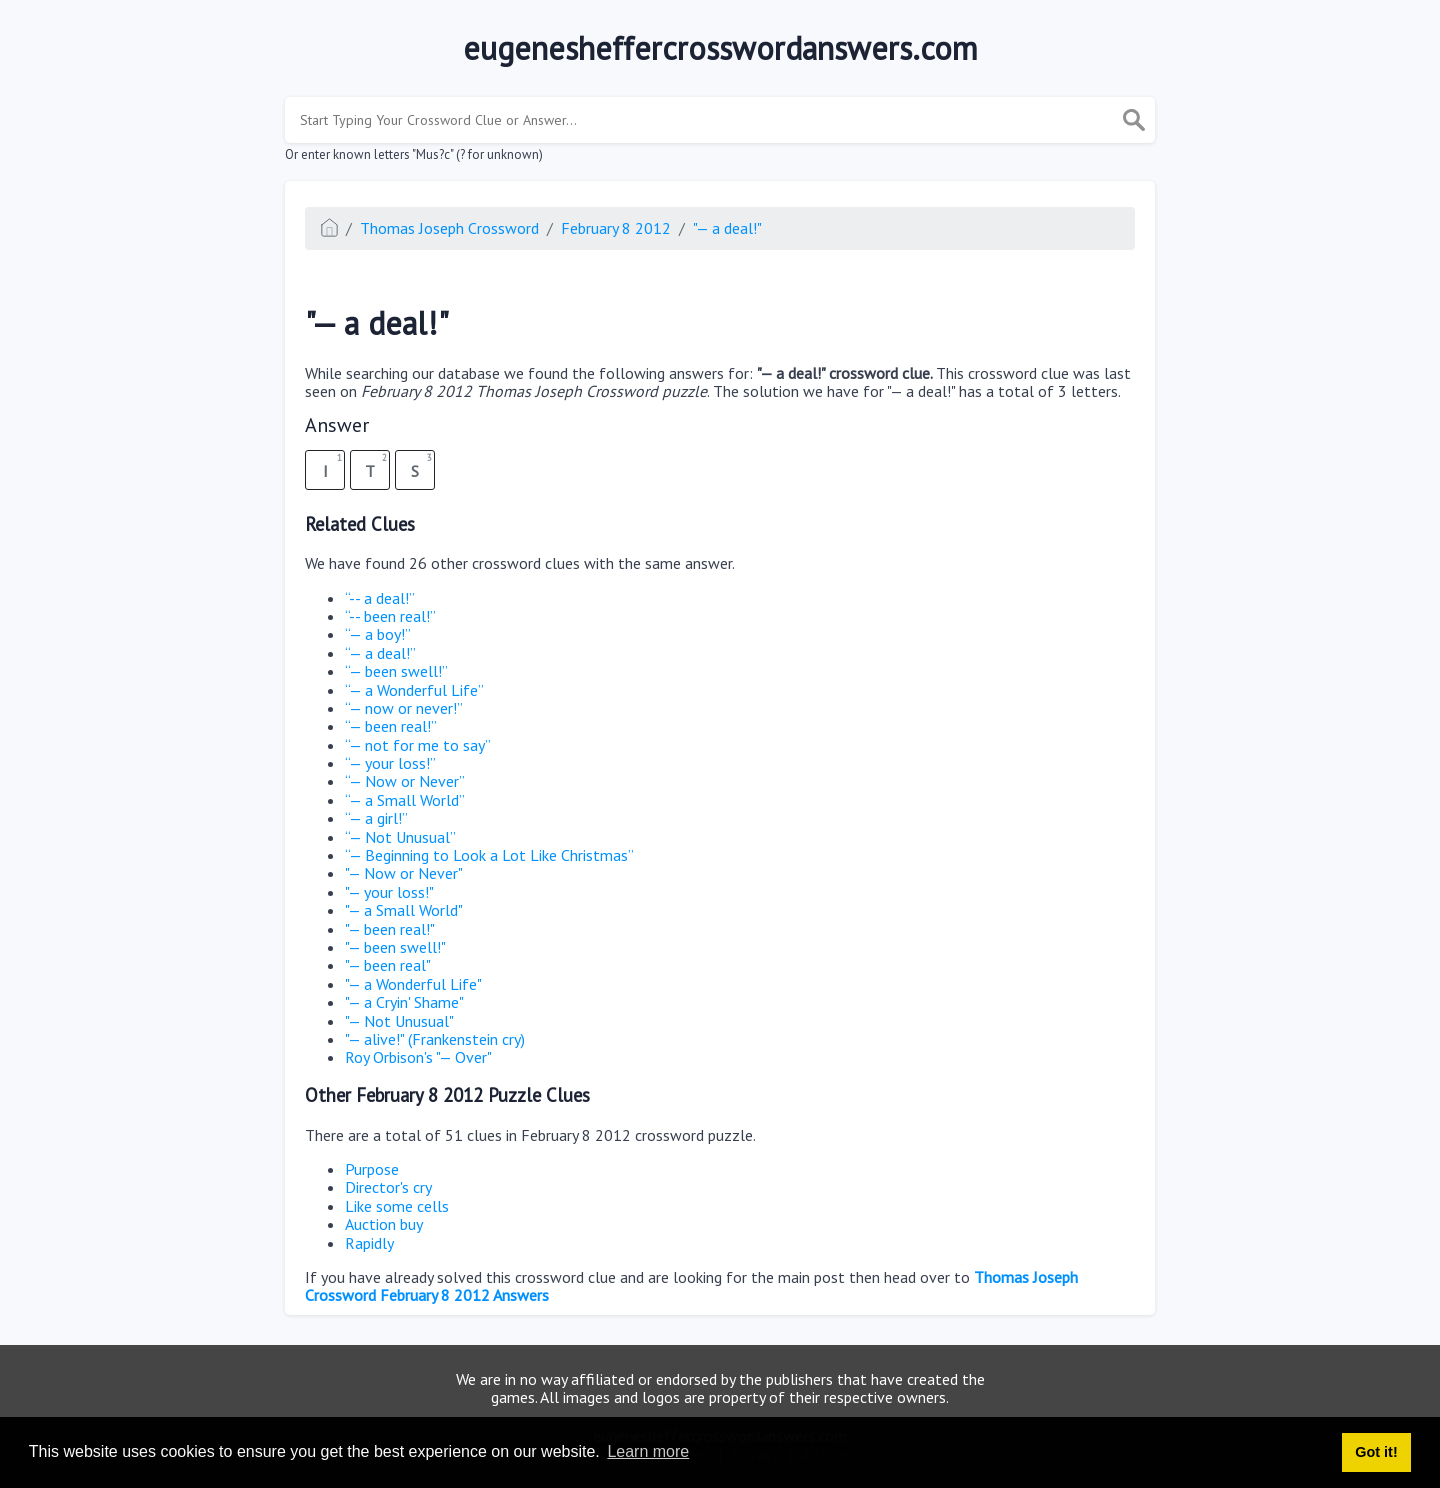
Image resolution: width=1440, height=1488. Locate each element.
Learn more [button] (648, 1451)
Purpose (372, 1169)
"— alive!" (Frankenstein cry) (435, 1039)
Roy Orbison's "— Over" (418, 1057)
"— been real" (388, 965)
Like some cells (397, 1206)
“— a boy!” (378, 634)
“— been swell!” (396, 671)
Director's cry (388, 1187)
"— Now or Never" (404, 873)
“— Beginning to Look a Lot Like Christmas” (489, 855)
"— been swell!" (395, 947)
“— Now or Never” (405, 781)
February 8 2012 (616, 228)
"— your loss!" (389, 892)
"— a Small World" (404, 910)
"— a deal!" (727, 228)
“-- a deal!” (380, 598)
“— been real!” (391, 726)
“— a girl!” (376, 818)
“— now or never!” (404, 708)
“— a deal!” (380, 653)
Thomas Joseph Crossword (449, 228)
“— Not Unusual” (400, 837)
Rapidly (369, 1243)
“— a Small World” (405, 800)
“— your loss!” (390, 763)
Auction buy (384, 1224)
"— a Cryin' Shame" (404, 1002)
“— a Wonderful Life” (414, 690)
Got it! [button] (1376, 1452)
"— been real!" (390, 929)
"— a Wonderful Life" (413, 984)
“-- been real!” (390, 616)
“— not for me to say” (418, 745)
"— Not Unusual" (399, 1021)
